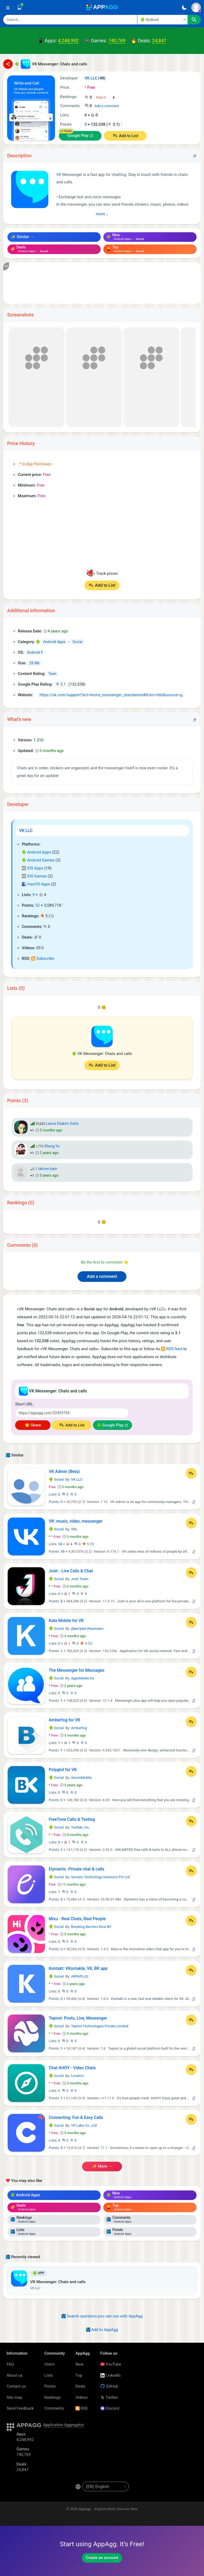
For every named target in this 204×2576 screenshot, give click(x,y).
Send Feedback (20, 2408)
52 (37, 905)
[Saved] (19, 7)
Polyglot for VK (63, 1769)
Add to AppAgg (102, 2329)
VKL (74, 1529)
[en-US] (105, 2486)
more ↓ (102, 214)
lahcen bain (47, 1169)
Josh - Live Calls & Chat (71, 1570)
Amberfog (79, 1728)
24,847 (159, 40)
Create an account (102, 2557)
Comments (54, 2408)
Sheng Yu (52, 1146)
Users (49, 2364)
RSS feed (171, 1348)
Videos (81, 2397)
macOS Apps (36, 884)
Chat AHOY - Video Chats (72, 2067)
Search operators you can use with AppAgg (102, 2316)
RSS (81, 2408)
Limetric (77, 2076)
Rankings (52, 2397)
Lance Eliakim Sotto (62, 1123)
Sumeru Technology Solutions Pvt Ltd (100, 1877)
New (79, 2364)
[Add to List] (191, 1473)
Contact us (16, 2386)
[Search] (70, 19)
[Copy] (195, 156)
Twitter (109, 2397)
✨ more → (102, 2166)
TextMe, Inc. (80, 1827)
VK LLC (26, 830)
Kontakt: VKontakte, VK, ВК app (78, 1968)
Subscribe (42, 958)
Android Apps (36, 852)
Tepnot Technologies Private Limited (99, 2026)
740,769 (116, 40)
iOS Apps (32, 868)
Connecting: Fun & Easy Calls (76, 2117)
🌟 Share (33, 1425)
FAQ (10, 2364)
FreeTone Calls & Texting (72, 1819)
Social (56, 1479)
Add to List (128, 135)
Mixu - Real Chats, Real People (77, 1918)
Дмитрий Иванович (87, 1629)
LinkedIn (110, 2375)
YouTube (110, 2364)
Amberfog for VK (64, 1719)
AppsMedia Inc (82, 1678)
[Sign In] (196, 7)
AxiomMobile (81, 1778)
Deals (80, 2386)
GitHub (109, 2386)
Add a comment (107, 106)
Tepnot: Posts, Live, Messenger (78, 2018)
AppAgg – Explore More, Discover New (108, 2509)
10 (60, 1544)
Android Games (38, 860)
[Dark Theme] (184, 7)
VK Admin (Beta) (64, 1471)
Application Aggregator (63, 2424)
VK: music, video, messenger (76, 1521)
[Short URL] (72, 1413)
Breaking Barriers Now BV (91, 1927)
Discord (109, 2408)
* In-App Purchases (35, 464)
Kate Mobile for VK (66, 1620)
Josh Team (79, 1579)
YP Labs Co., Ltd (83, 2125)
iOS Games (34, 876)
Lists (48, 2375)
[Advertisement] (102, 283)
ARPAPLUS (79, 1976)
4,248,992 (68, 40)
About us (15, 2375)
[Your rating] (106, 97)
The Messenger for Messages (77, 1670)
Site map (14, 2397)
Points (50, 2386)
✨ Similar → (22, 236)
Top (78, 2375)
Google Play (77, 135)
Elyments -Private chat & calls (76, 1869)
